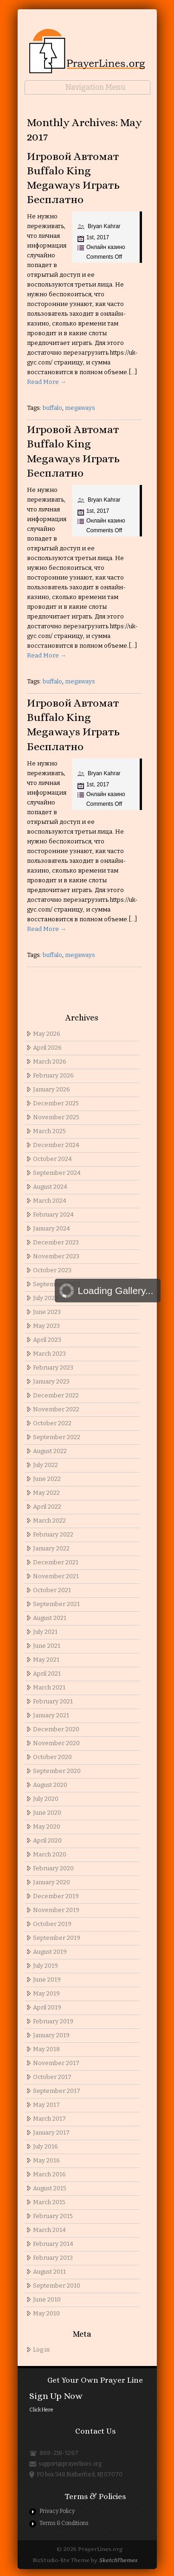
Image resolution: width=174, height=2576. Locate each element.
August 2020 (50, 1784)
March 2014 (49, 2229)
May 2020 (46, 1826)
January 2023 (51, 1381)
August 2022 (50, 1450)
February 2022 (53, 1534)
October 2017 (52, 2076)
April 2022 (47, 1506)
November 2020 (56, 1743)
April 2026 (47, 1047)
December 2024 (56, 1144)
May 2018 (46, 2049)
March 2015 (49, 2202)
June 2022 (47, 1478)
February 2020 (53, 1868)
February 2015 (53, 2216)
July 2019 (45, 1965)
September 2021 (56, 1603)
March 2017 (49, 2118)
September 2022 (56, 1437)
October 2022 (52, 1423)
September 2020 (57, 1770)
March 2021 (49, 1687)
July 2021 (45, 1631)
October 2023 (52, 1270)
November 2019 (56, 1909)
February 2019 (53, 2021)
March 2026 (49, 1061)
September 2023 (56, 1284)
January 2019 (51, 2035)
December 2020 (56, 1729)
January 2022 (51, 1548)
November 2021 (56, 1576)
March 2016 (49, 2174)
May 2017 (46, 2104)
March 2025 (49, 1131)
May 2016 (46, 2160)
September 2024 (57, 1172)
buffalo (52, 407)
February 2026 (53, 1075)
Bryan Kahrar (104, 226)
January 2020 (51, 1882)
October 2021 (52, 1590)
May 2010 (46, 2313)
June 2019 (47, 1979)
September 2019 (56, 1937)
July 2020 (45, 1798)
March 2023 (49, 1353)
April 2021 (47, 1673)
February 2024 (53, 1214)
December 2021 (55, 1562)
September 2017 (56, 2090)
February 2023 (53, 1367)
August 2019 (50, 1951)
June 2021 (46, 1645)
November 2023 (56, 1256)
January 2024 (51, 1228)
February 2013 (53, 2257)
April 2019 (47, 2007)
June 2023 (47, 1311)
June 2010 (47, 2299)
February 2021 (53, 1701)
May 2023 (46, 1325)
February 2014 (53, 2243)
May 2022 (46, 1492)
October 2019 (52, 1923)
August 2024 (50, 1186)
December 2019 (56, 1896)
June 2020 (47, 1812)
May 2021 (46, 1659)
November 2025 (56, 1117)
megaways (80, 407)
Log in (41, 2349)
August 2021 (49, 1617)
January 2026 (51, 1089)
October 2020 (52, 1756)
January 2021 (51, 1715)
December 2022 (56, 1395)
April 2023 (47, 1339)
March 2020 (49, 1854)
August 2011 (49, 2271)
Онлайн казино (105, 247)
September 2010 (56, 2285)
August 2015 (49, 2188)
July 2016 (45, 2146)
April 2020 (47, 1840)
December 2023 (56, 1242)
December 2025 (56, 1103)
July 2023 (45, 1297)
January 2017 (51, 2132)
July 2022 (45, 1464)
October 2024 (52, 1158)
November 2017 (56, 2063)
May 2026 (46, 1033)
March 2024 (49, 1200)
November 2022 (56, 1409)
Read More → (46, 381)
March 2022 (49, 1520)
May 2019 (46, 1993)
